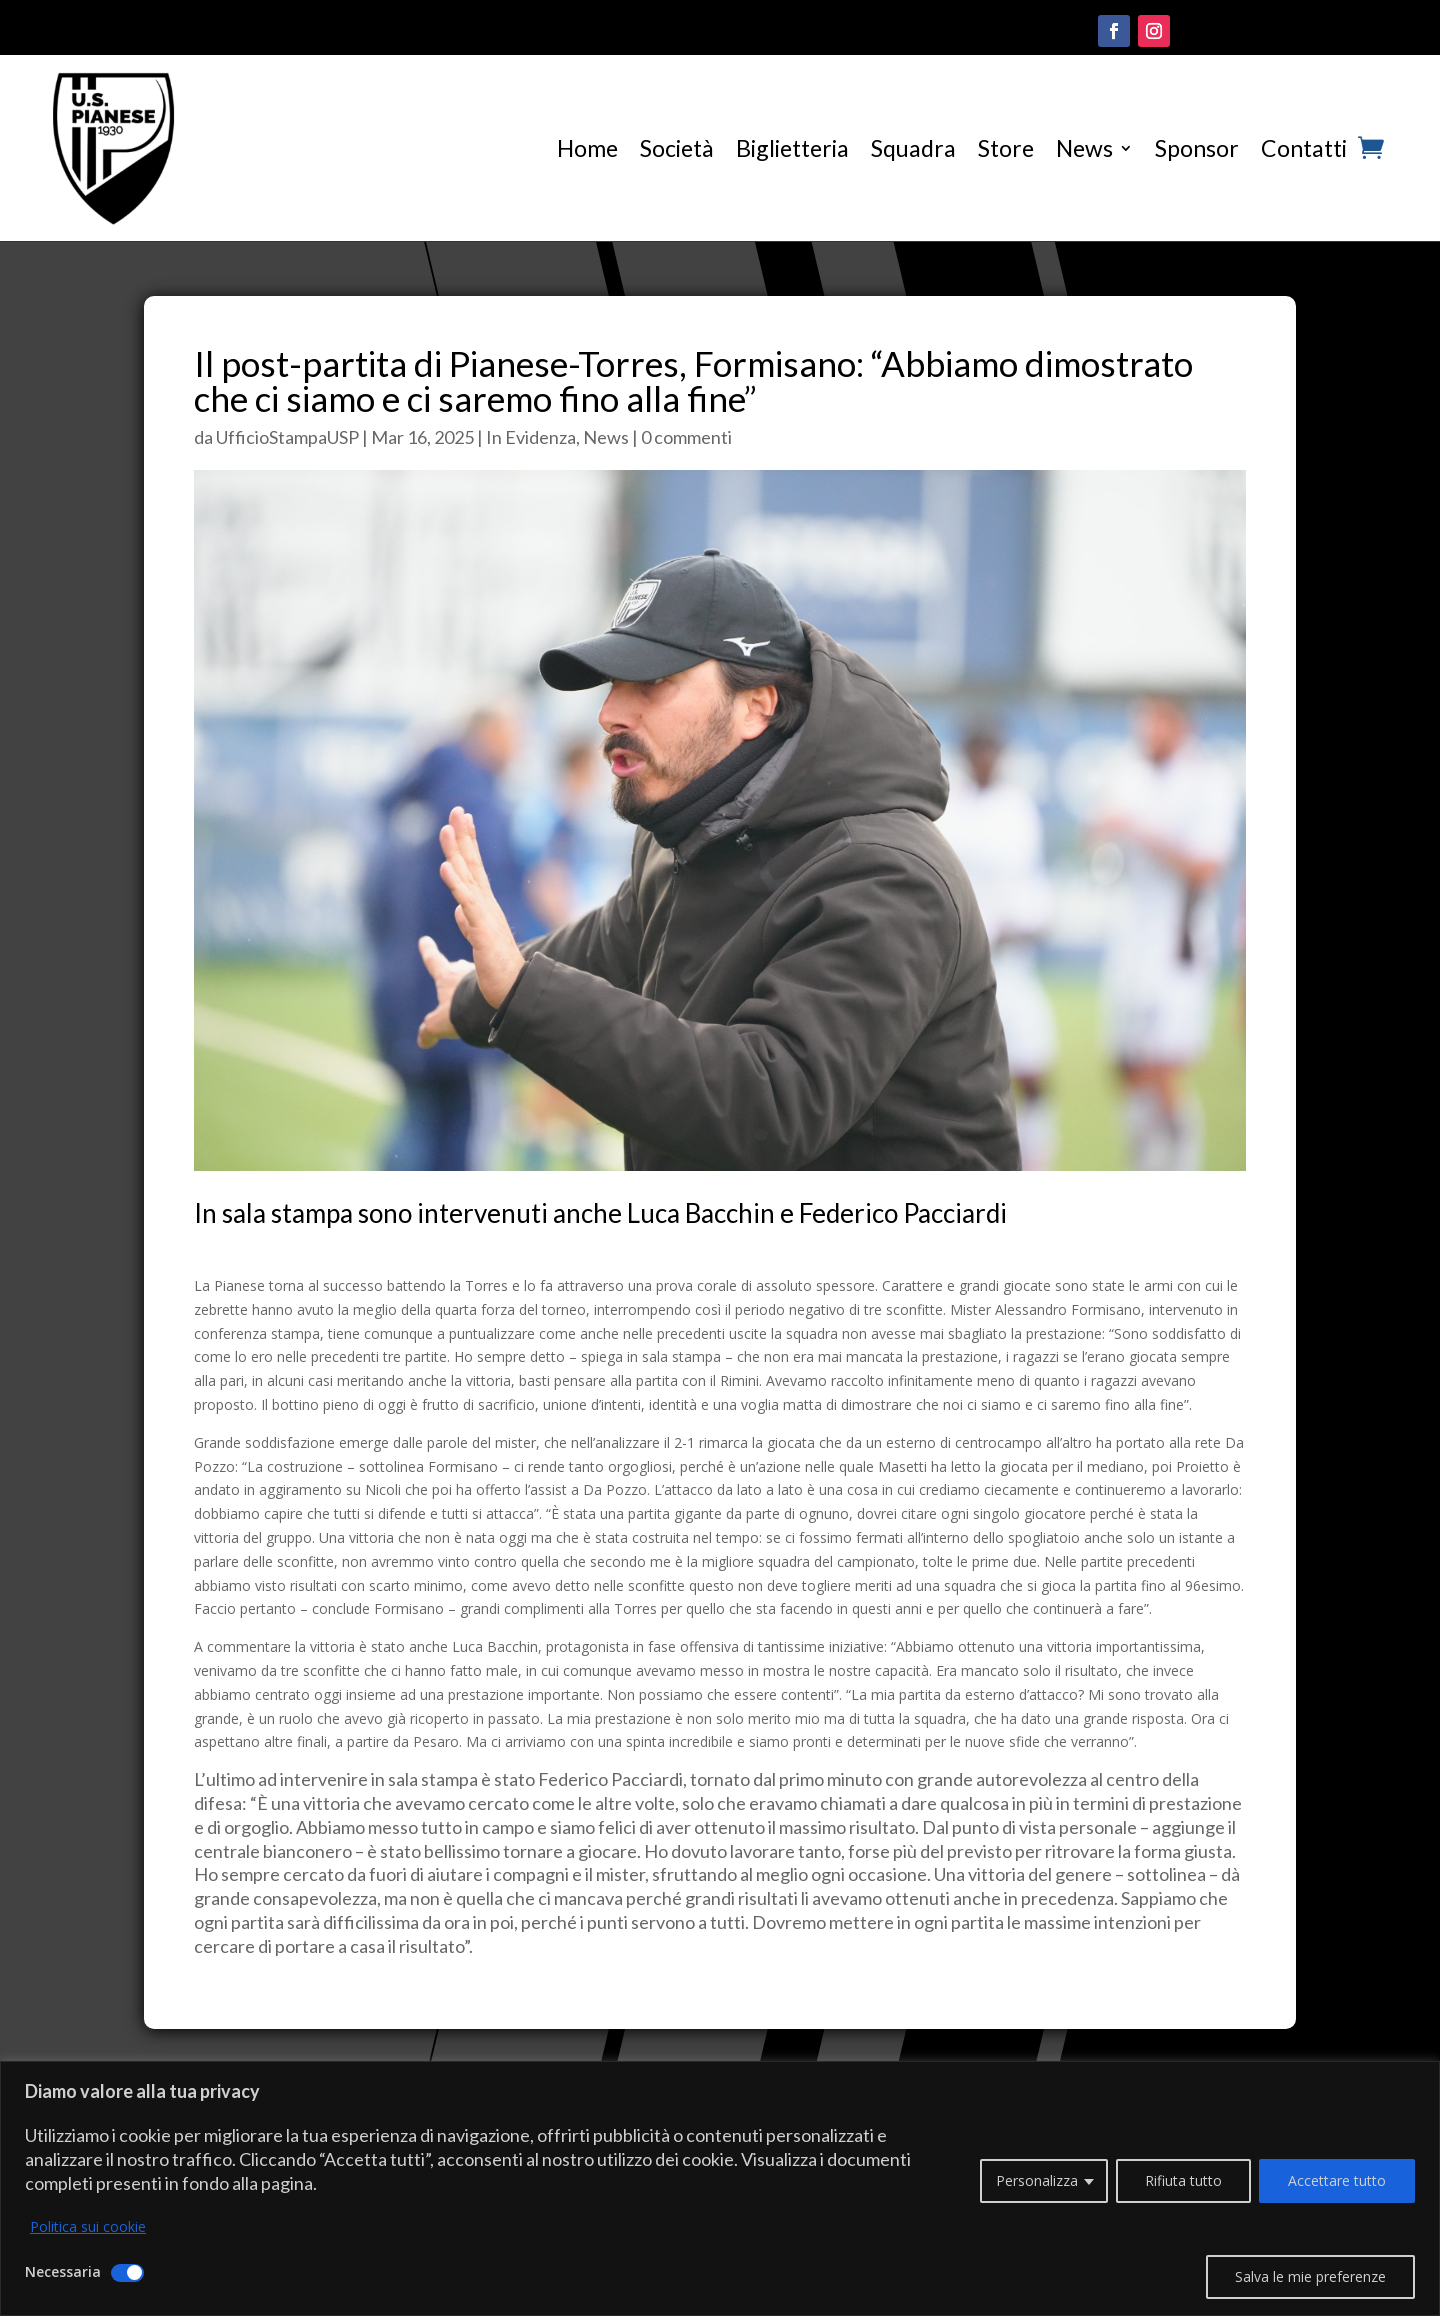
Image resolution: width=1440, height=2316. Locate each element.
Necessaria (63, 2271)
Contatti (1304, 148)
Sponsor (1197, 148)
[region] (720, 2188)
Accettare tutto (1337, 2180)
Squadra (913, 148)
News (1084, 148)
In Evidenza (531, 437)
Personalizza (1037, 2180)
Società (677, 148)
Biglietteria (792, 148)
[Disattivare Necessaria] (127, 2273)
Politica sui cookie (88, 2226)
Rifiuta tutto (1183, 2180)
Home (587, 148)
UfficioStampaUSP (287, 437)
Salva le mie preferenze (1310, 2276)
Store (1006, 148)
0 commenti (686, 437)
